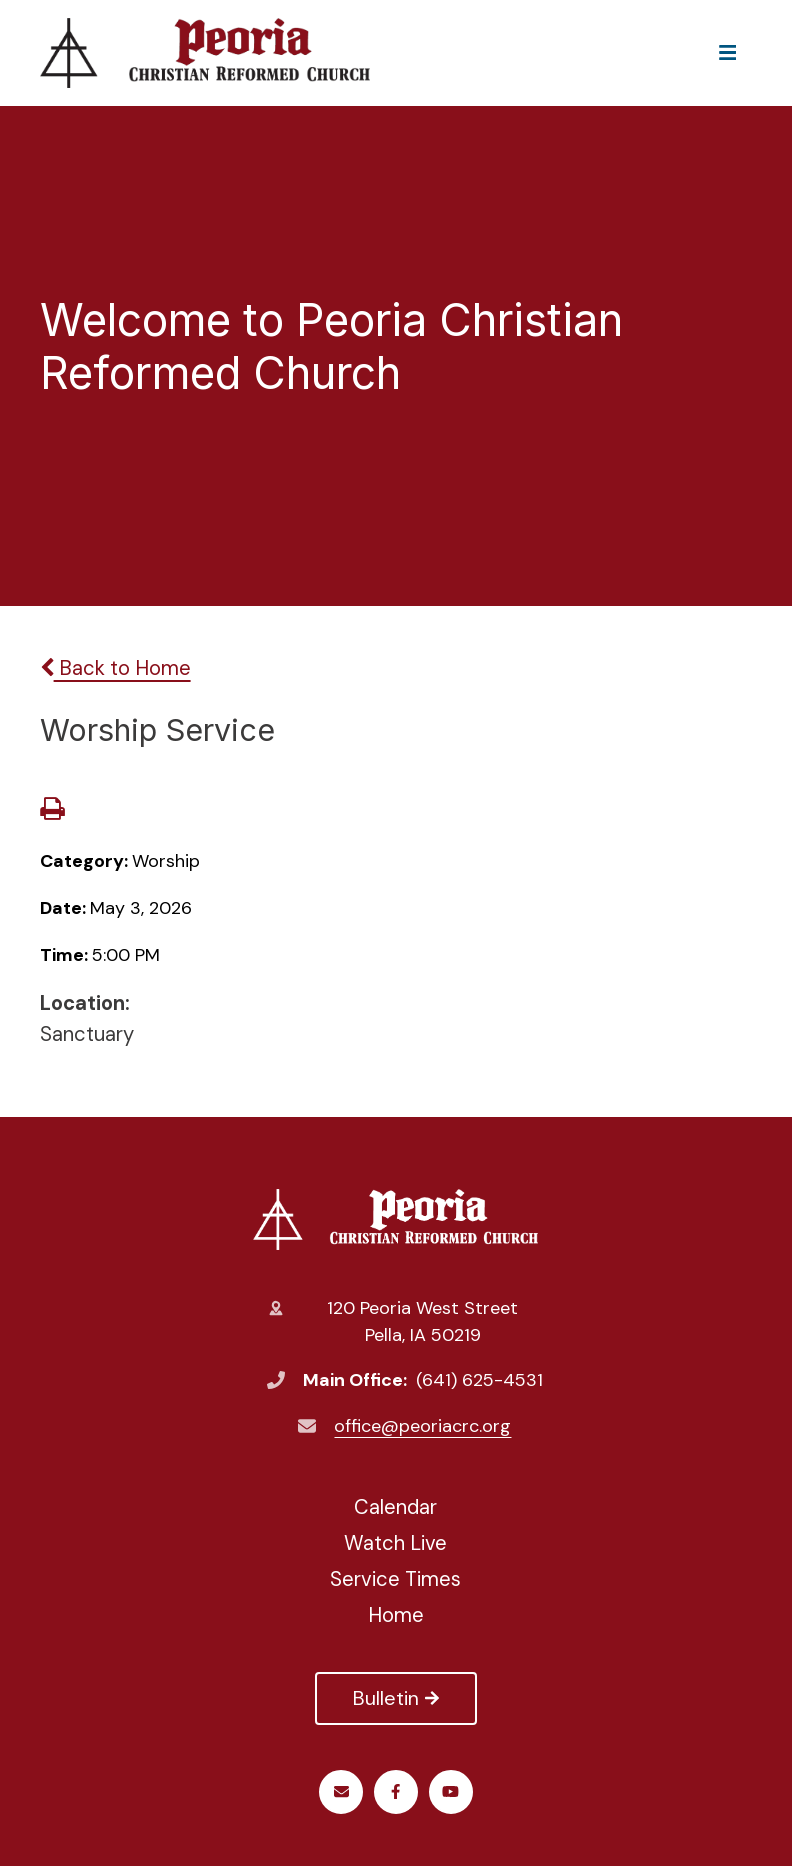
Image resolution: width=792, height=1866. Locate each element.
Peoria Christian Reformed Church (395, 1219)
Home (396, 1615)
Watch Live (395, 1543)
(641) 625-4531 (479, 1380)
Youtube (450, 1791)
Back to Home (115, 668)
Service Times (395, 1579)
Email (341, 1791)
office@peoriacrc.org (422, 1426)
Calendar (395, 1507)
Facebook (395, 1791)
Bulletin (395, 1698)
